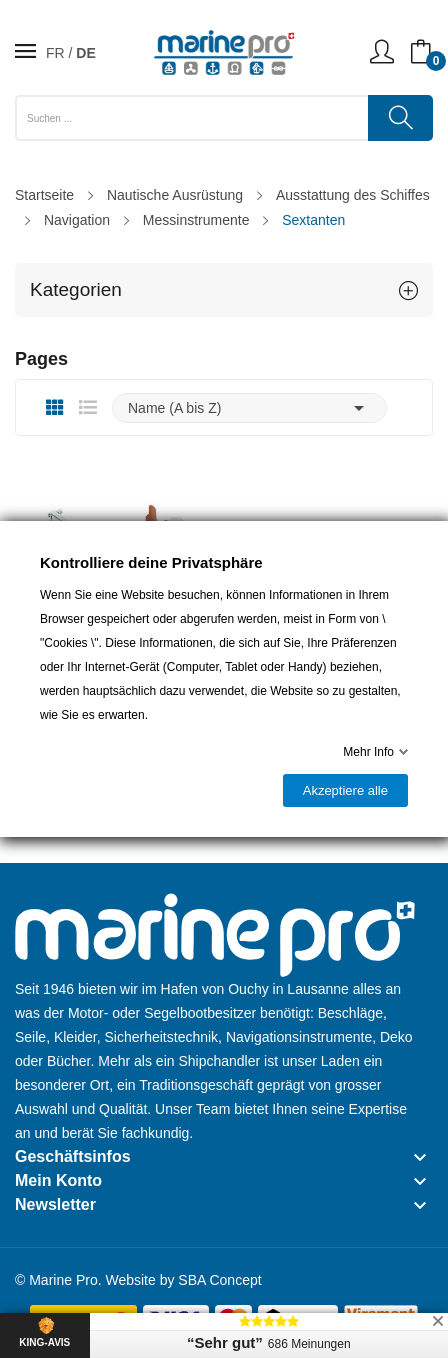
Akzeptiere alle (345, 790)
